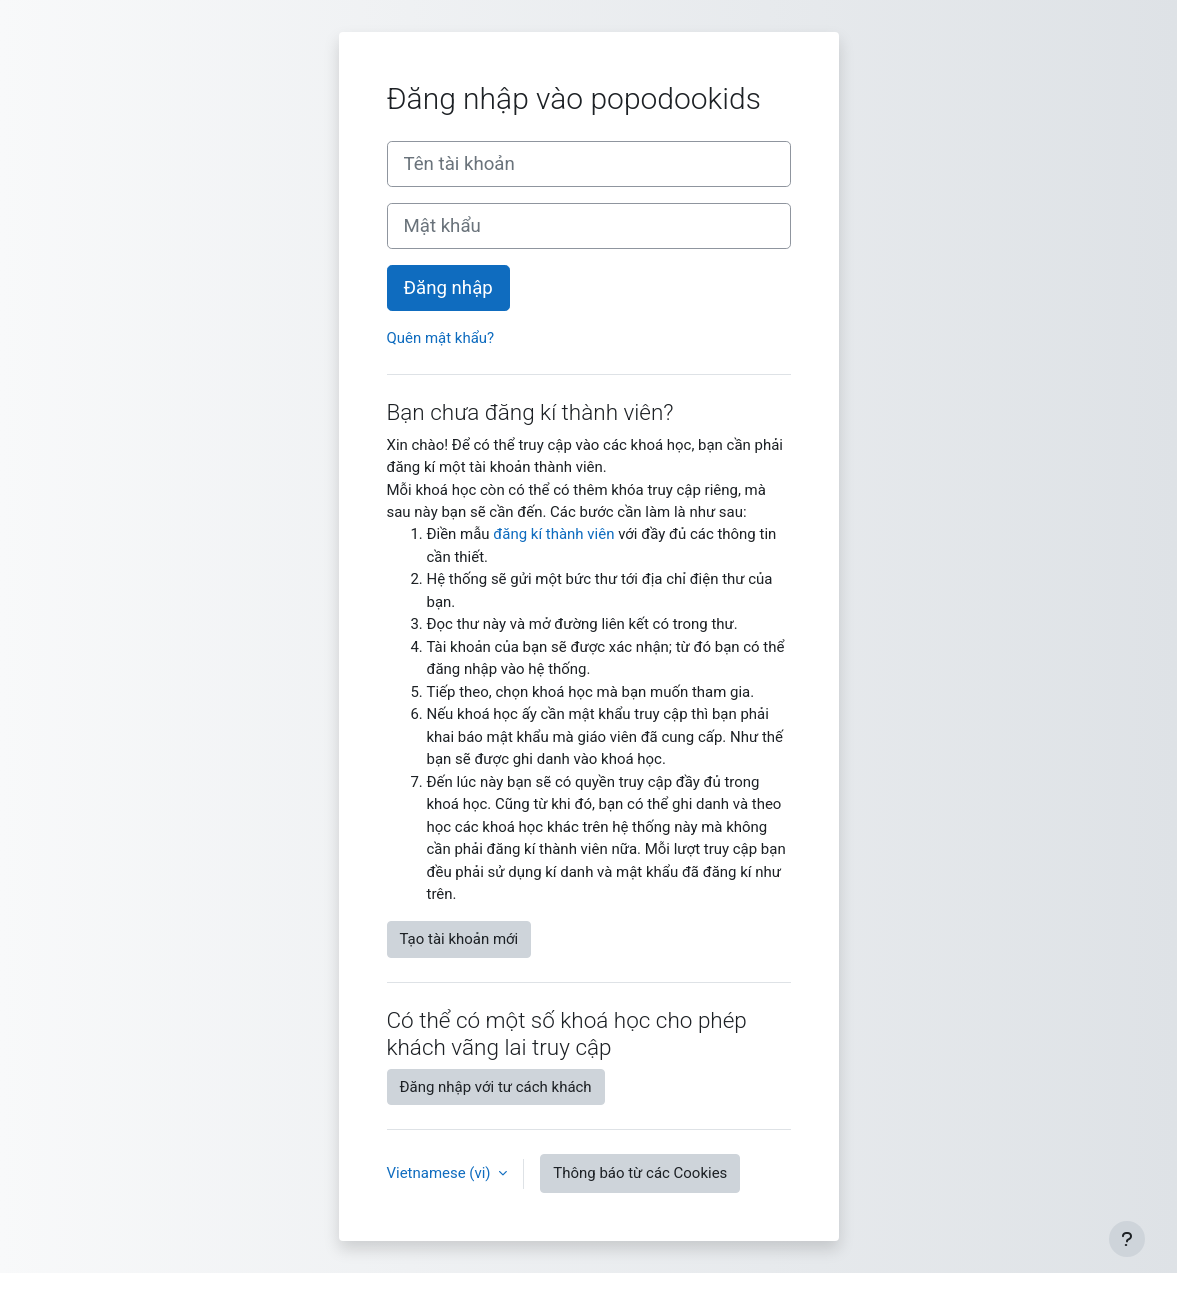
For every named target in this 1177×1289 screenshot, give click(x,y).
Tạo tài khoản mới (459, 939)
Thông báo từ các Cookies (640, 1173)
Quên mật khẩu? (441, 338)
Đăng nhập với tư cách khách (496, 1087)
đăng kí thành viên (553, 534)
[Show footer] (1127, 1239)
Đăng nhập (448, 288)
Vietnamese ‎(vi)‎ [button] (441, 1173)
